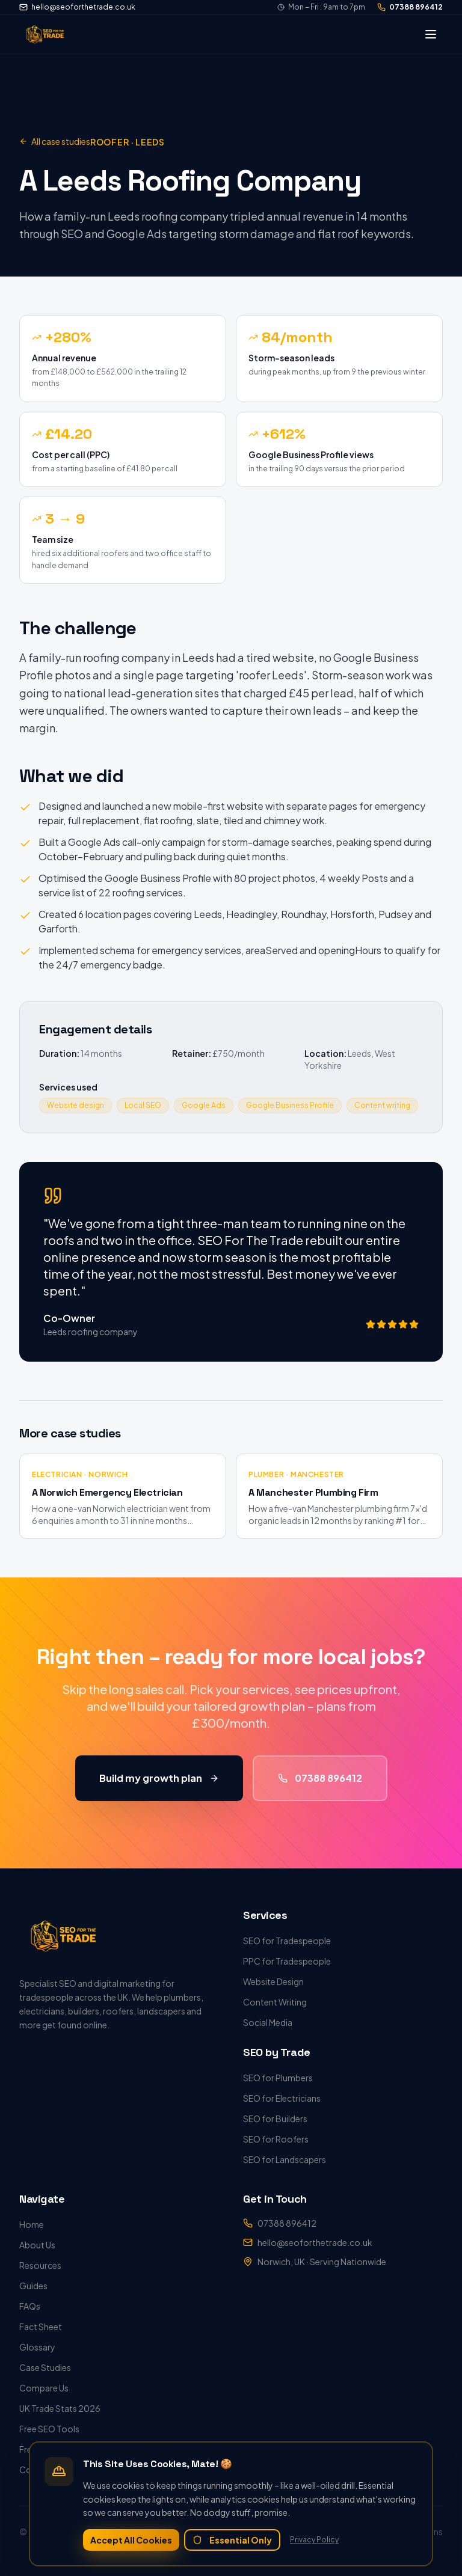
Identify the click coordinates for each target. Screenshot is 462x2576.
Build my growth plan (159, 1782)
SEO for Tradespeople (287, 1940)
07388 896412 (410, 6)
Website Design (273, 1981)
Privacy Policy (314, 2539)
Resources (40, 2265)
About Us (37, 2244)
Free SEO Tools (49, 2428)
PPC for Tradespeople (287, 1961)
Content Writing (275, 2001)
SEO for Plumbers (278, 2077)
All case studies (54, 141)
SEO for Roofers (276, 2139)
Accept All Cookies (131, 2540)
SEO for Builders (275, 2118)
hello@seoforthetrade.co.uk (77, 6)
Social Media (267, 2022)
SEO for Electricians (282, 2098)
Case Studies (45, 2367)
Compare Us (44, 2387)
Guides (33, 2285)
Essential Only (232, 2540)
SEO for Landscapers (284, 2159)
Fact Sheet (40, 2326)
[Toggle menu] (431, 34)
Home (31, 2224)
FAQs (29, 2306)
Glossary (37, 2347)
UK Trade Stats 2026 (59, 2408)
